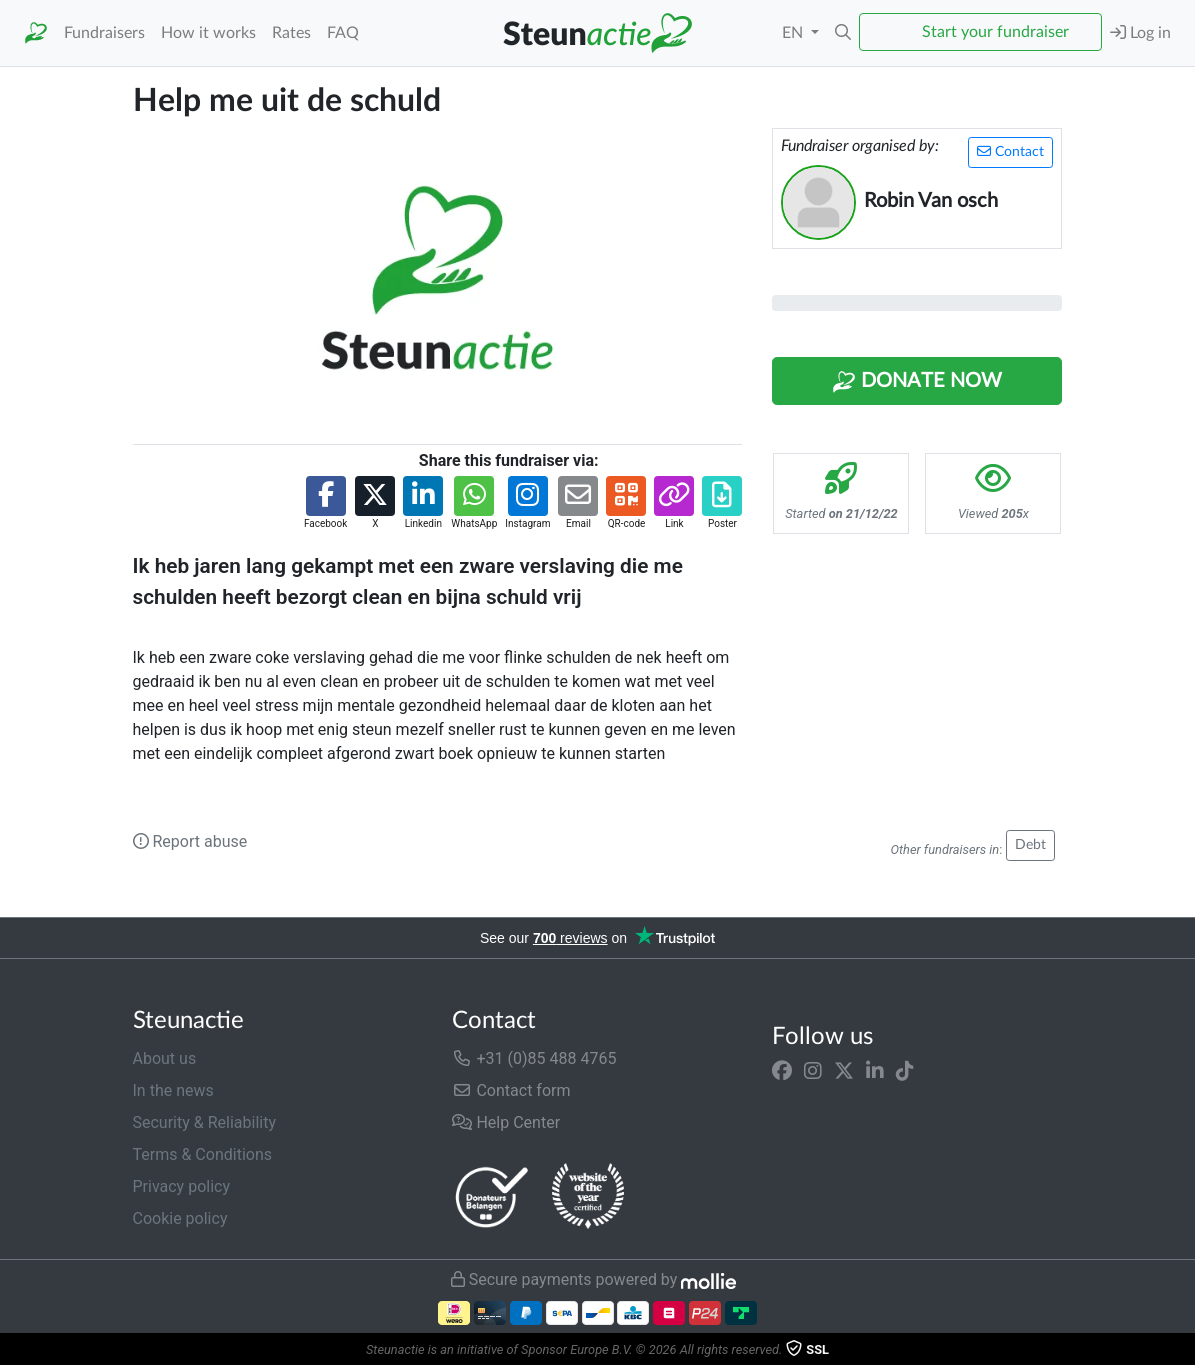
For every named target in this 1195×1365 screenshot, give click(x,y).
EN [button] (794, 33)
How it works (208, 33)
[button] (843, 33)
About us (165, 1058)
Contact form (511, 1090)
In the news (173, 1090)
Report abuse (190, 841)
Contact (1010, 151)
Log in (1140, 32)
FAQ (343, 33)
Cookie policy (180, 1218)
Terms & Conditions (203, 1154)
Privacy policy (182, 1186)
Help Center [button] (506, 1122)
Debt (1030, 845)
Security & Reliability (204, 1122)
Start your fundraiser (995, 32)
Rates (291, 33)
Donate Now (917, 382)
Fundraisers (104, 33)
